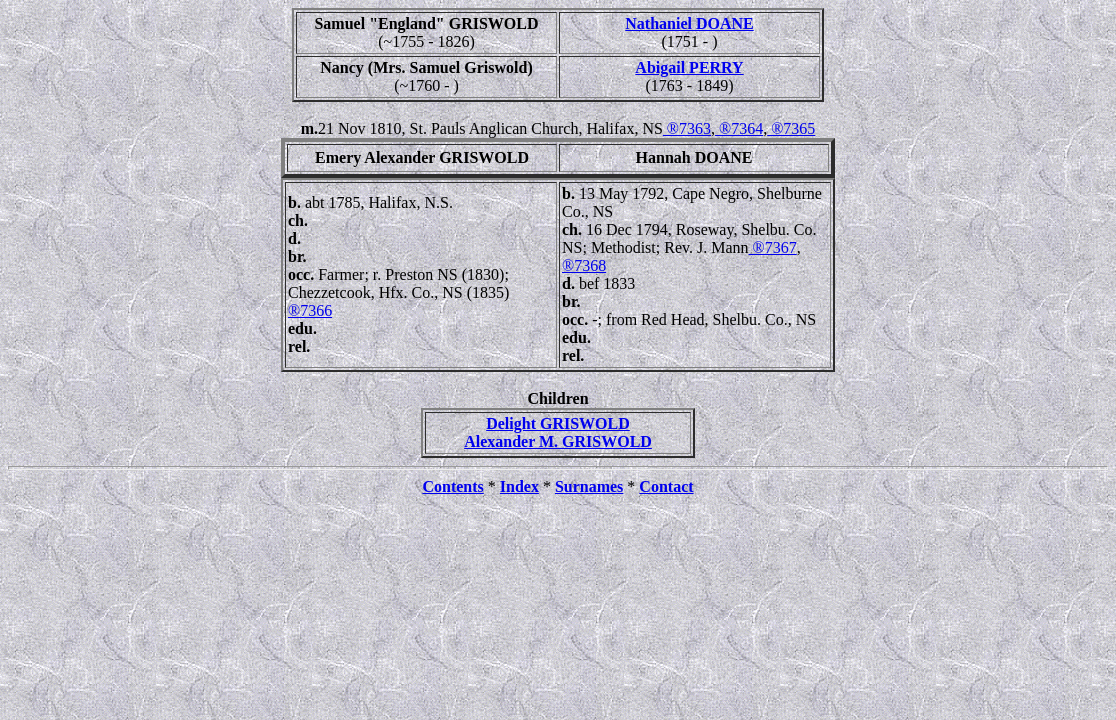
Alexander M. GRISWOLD (558, 441)
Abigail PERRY (689, 67)
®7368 (584, 265)
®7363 (687, 128)
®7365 (791, 128)
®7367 (773, 247)
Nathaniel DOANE (689, 23)
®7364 (739, 128)
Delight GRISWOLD (558, 423)
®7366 (310, 310)
